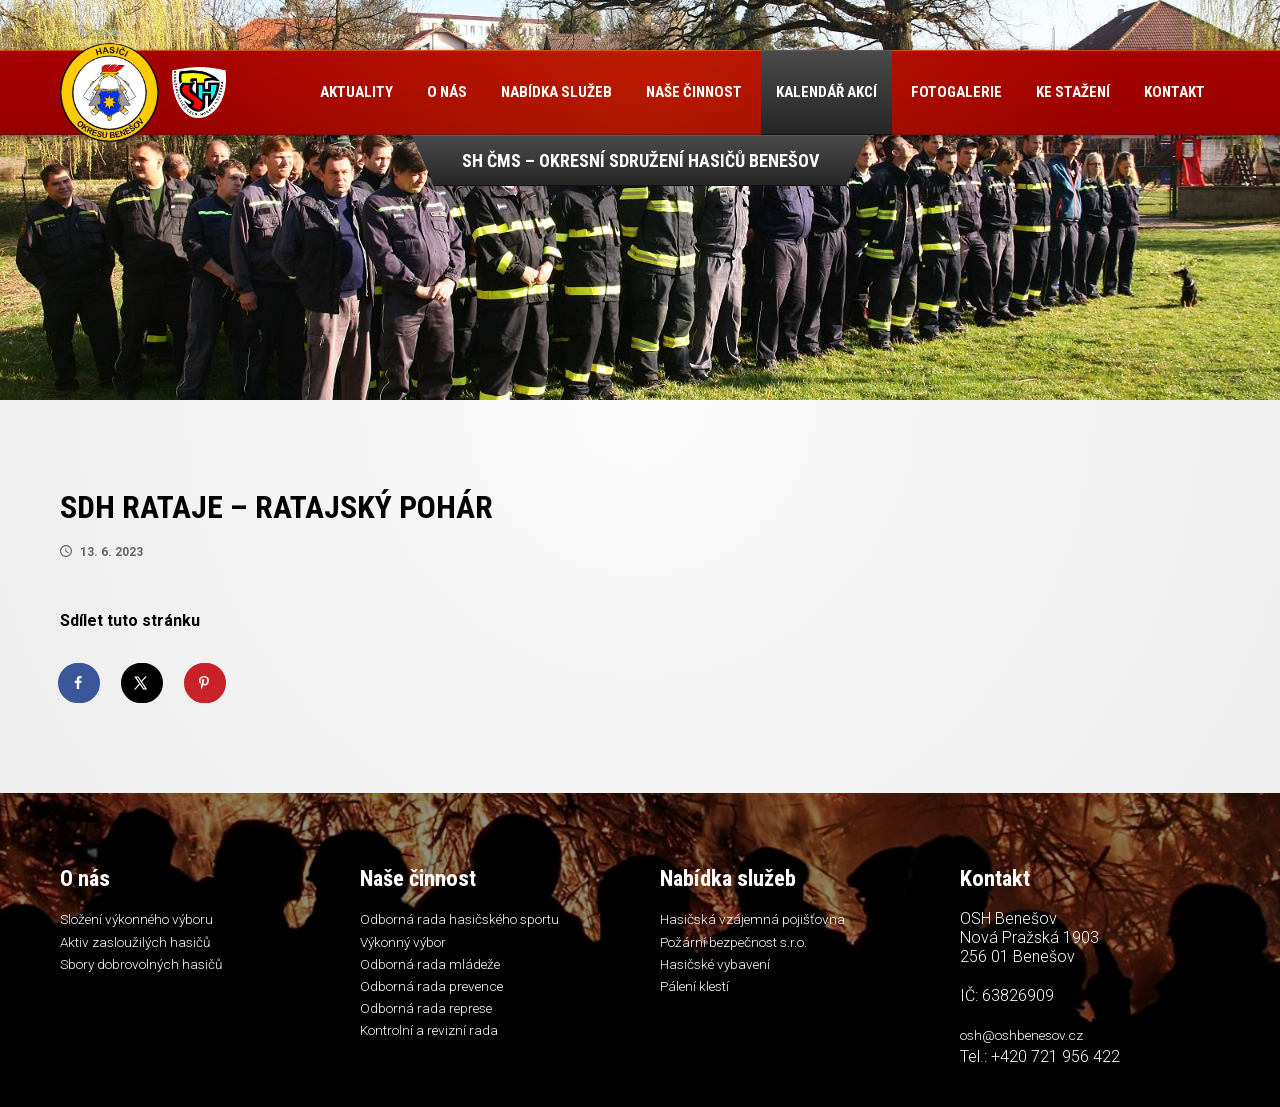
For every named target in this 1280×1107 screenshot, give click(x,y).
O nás (450, 92)
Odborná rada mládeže (437, 970)
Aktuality (359, 92)
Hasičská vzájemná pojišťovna (760, 921)
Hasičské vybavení (721, 970)
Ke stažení (1076, 92)
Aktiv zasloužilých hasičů (141, 945)
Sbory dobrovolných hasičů (151, 970)
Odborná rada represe (435, 1019)
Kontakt (304, 175)
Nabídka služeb (559, 92)
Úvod (281, 92)
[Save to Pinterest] (206, 683)
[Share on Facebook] (80, 683)
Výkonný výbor (408, 945)
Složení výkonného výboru (147, 921)
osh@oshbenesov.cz (1031, 1037)
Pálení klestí (699, 994)
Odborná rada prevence (440, 994)
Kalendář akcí (829, 92)
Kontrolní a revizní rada (436, 1043)
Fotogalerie (959, 92)
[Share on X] (143, 683)
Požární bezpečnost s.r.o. (746, 945)
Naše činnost (697, 92)
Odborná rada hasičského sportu (470, 921)
